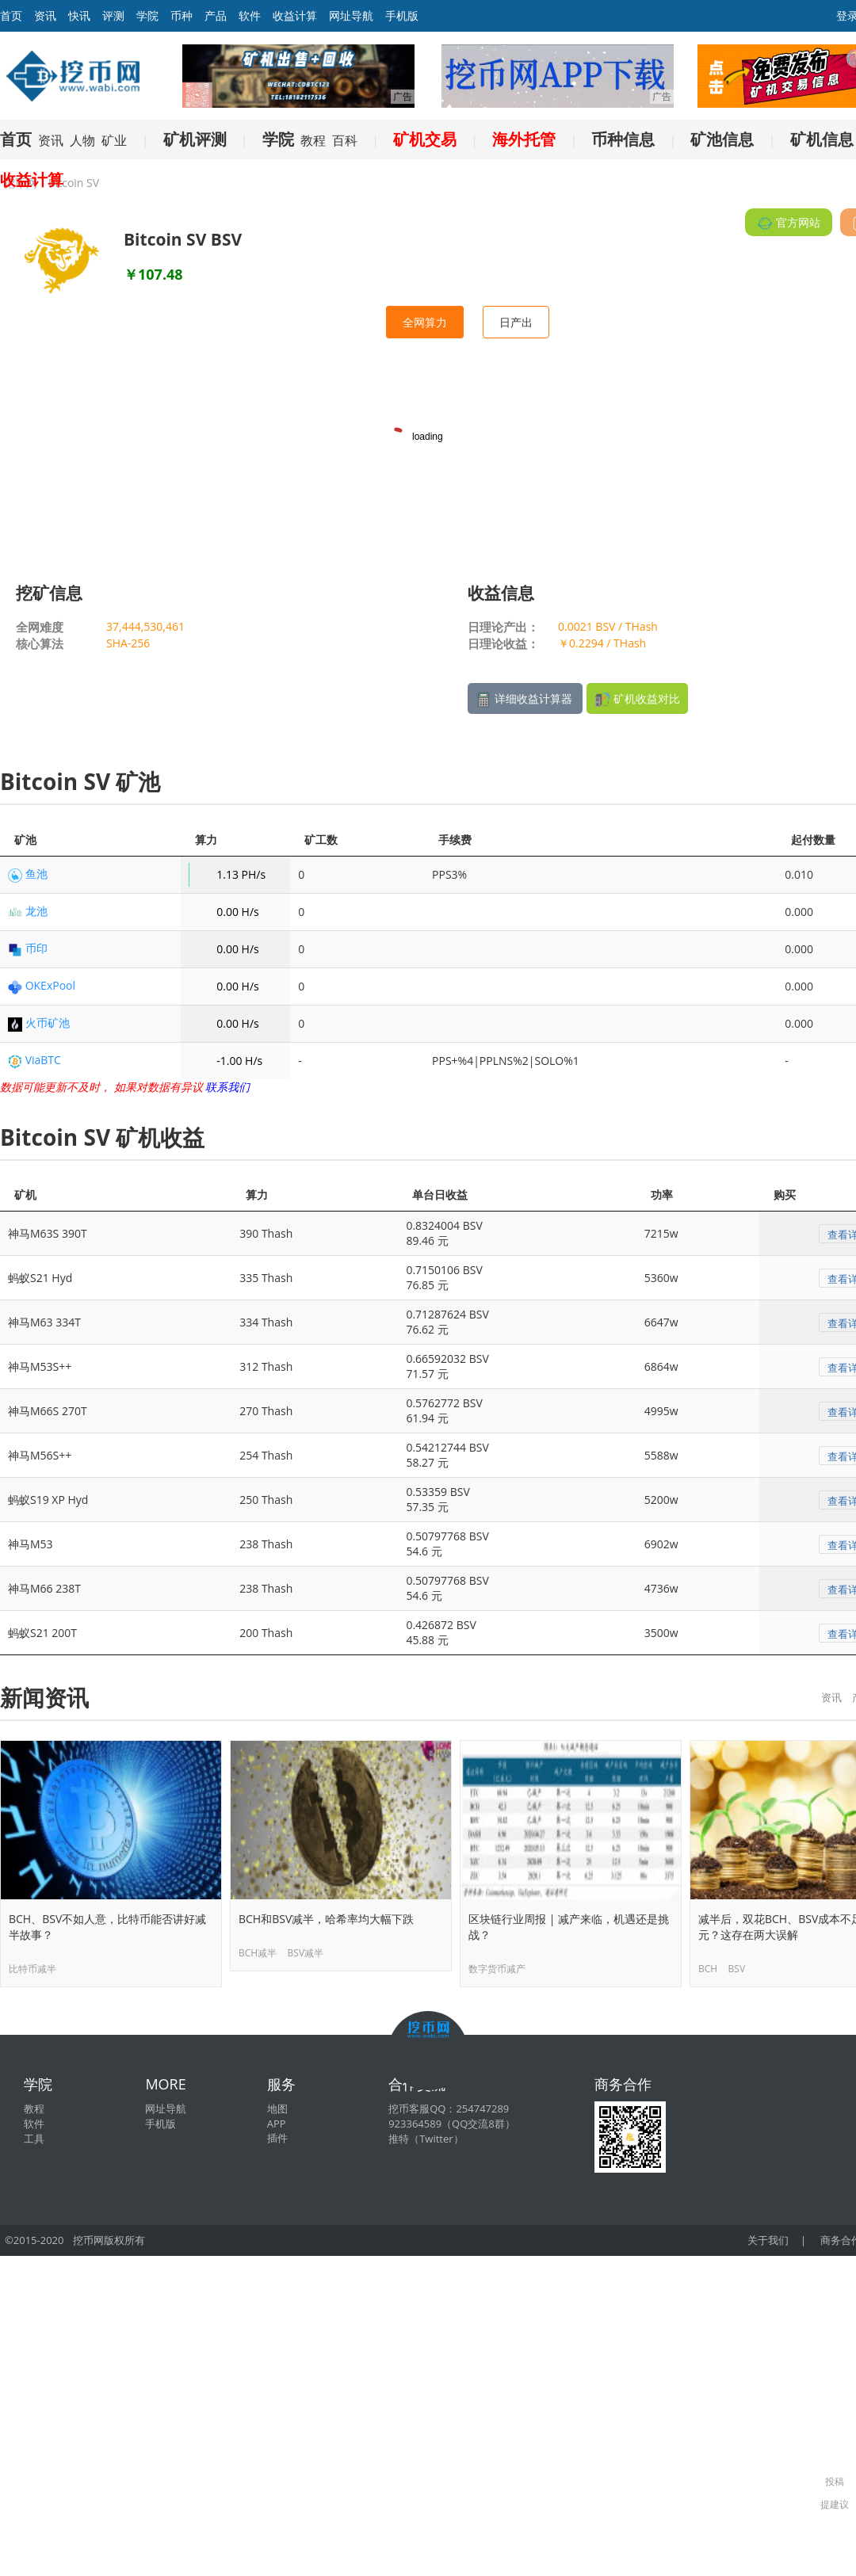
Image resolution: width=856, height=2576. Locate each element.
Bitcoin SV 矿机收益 (102, 1137)
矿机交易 (425, 139)
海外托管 (524, 139)
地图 (277, 2108)
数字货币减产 (496, 1968)
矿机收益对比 (637, 699)
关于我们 (768, 2240)
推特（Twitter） (425, 2138)
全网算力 (425, 322)
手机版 (401, 15)
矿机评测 (195, 139)
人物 (82, 140)
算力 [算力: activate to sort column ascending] (206, 839)
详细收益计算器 (525, 699)
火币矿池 (47, 1022)
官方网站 (788, 223)
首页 (16, 139)
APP (276, 2123)
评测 (113, 15)
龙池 (36, 910)
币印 (36, 948)
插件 (277, 2138)
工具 (34, 2138)
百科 (344, 140)
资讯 (45, 15)
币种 (181, 15)
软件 (250, 15)
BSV (737, 1968)
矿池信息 (722, 139)
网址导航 (351, 15)
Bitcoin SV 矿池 (80, 781)
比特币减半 (32, 1968)
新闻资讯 (44, 1697)
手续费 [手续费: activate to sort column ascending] (455, 839)
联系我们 (227, 1086)
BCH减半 (258, 1953)
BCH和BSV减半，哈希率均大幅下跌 (326, 1918)
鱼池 (36, 873)
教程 (313, 140)
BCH (707, 1968)
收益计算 (295, 15)
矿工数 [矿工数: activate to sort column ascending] (321, 839)
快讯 (79, 15)
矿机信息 (822, 139)
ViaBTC (43, 1059)
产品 (215, 15)
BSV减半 (306, 1953)
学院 (147, 15)
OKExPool (50, 985)
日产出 (516, 322)
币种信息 (623, 139)
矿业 (114, 140)
